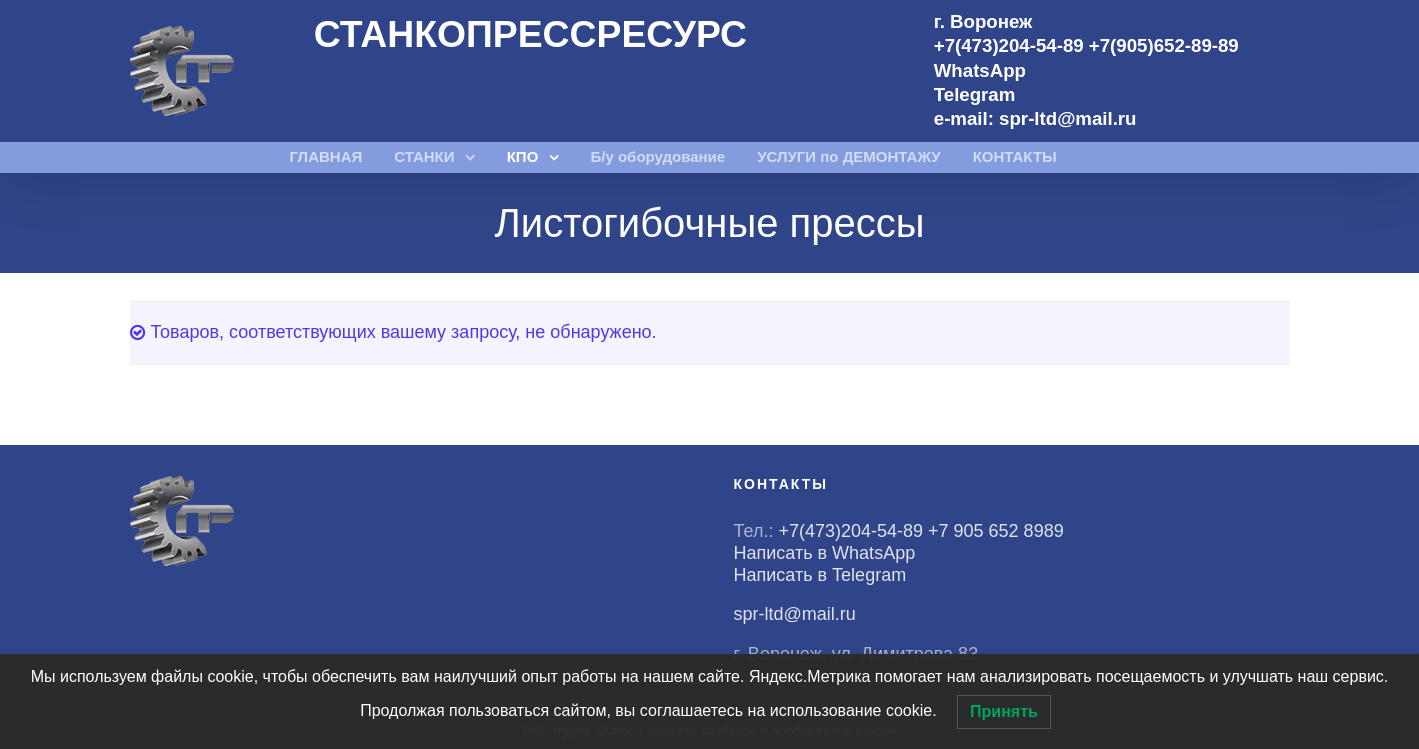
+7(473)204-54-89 (1009, 45)
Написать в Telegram (820, 575)
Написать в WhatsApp (825, 553)
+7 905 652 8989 (998, 531)
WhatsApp (980, 70)
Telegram (975, 94)
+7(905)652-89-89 (1164, 45)
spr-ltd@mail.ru (1067, 118)
